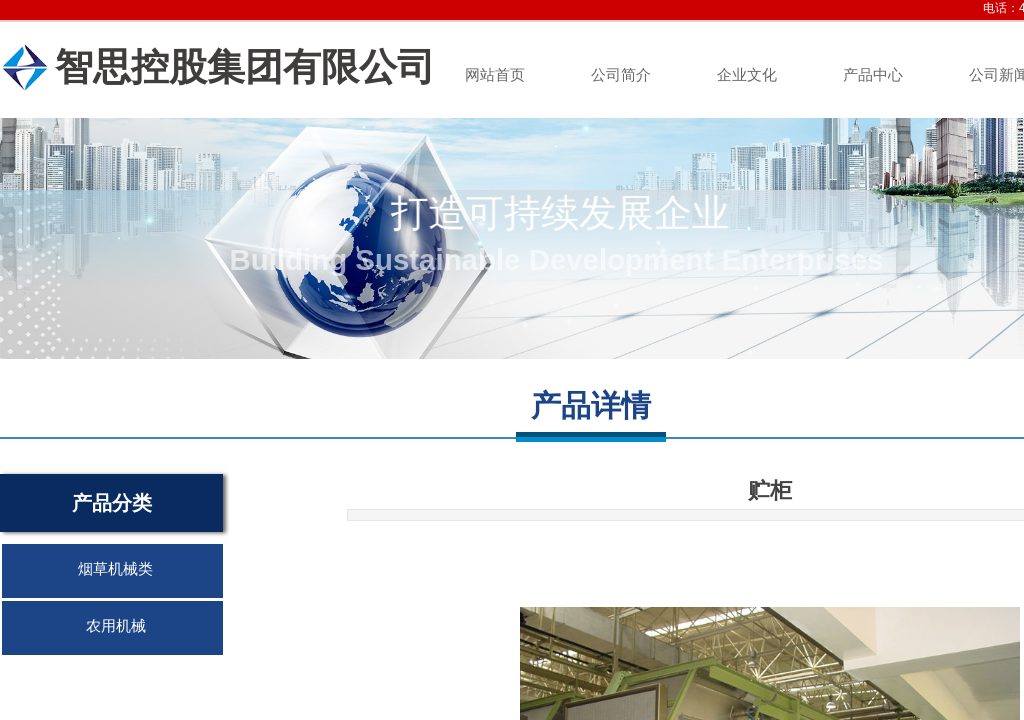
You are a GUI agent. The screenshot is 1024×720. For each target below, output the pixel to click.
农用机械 (116, 626)
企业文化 (747, 75)
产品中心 (873, 75)
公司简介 (621, 75)
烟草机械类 (115, 569)
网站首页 (495, 75)
